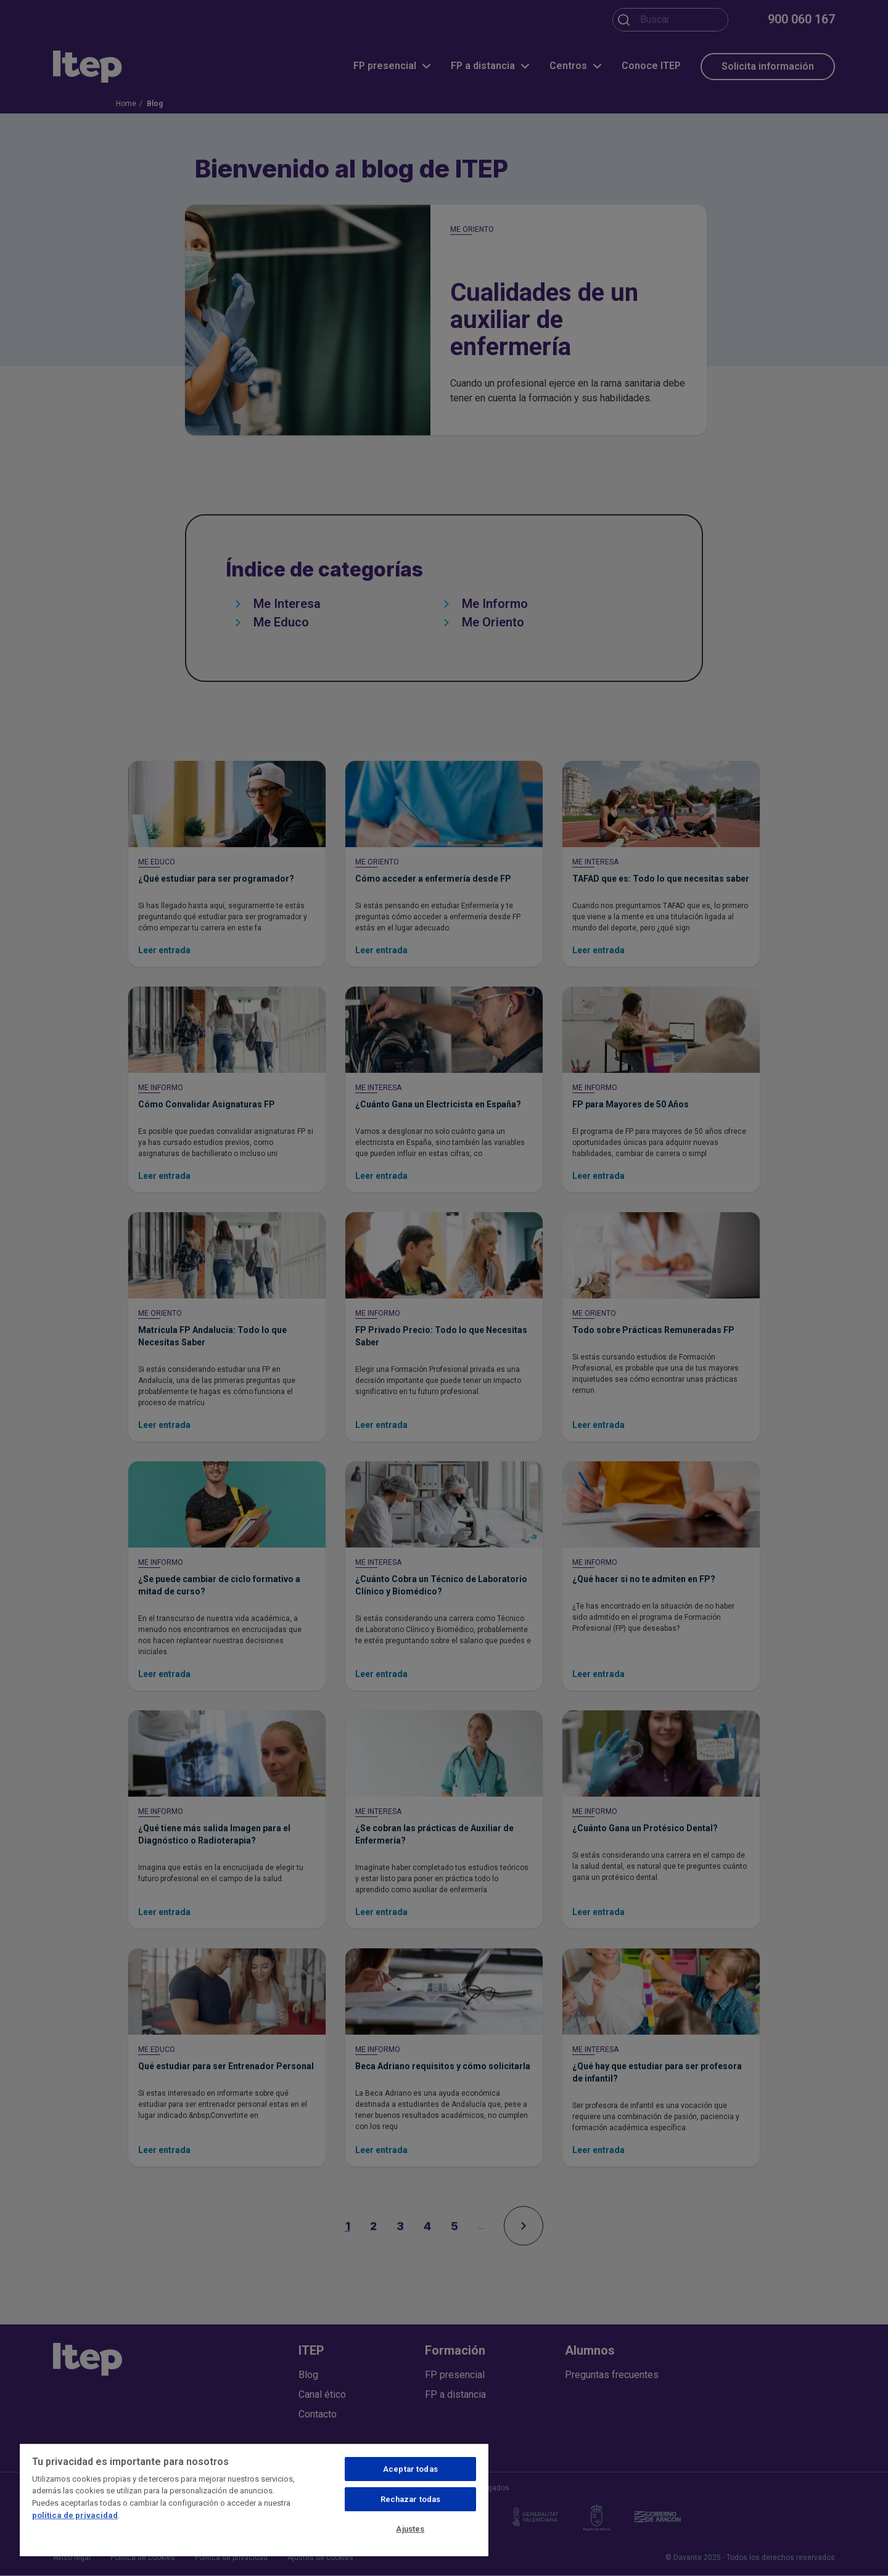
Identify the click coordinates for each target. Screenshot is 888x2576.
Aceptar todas (410, 2469)
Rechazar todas (410, 2499)
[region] (254, 2499)
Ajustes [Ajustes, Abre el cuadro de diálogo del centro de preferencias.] (410, 2528)
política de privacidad (75, 2515)
